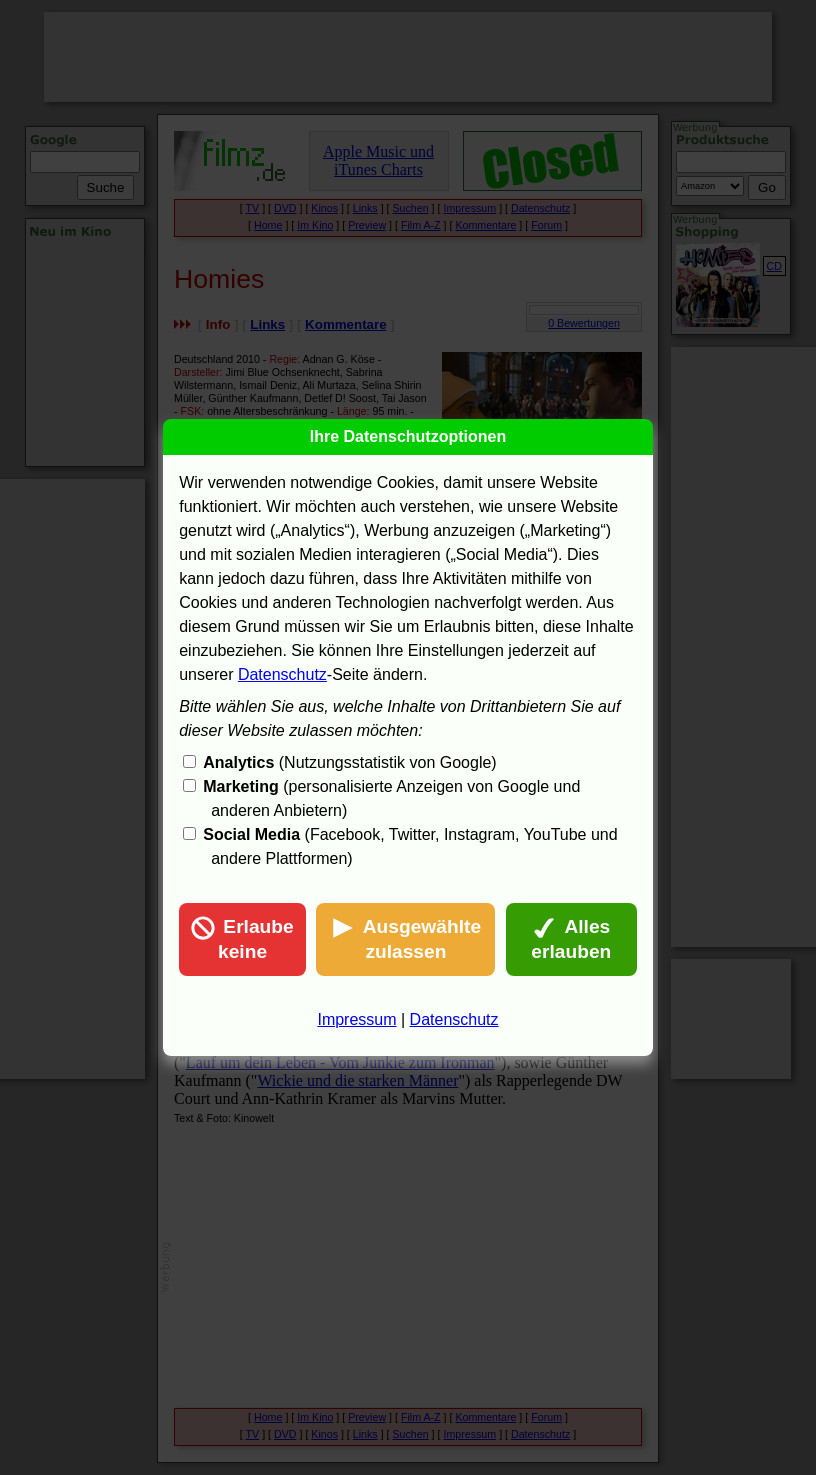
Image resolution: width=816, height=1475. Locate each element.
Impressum (356, 1019)
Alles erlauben (571, 939)
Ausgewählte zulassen (406, 939)
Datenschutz (282, 674)
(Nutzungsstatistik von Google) (349, 762)
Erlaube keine (242, 939)
